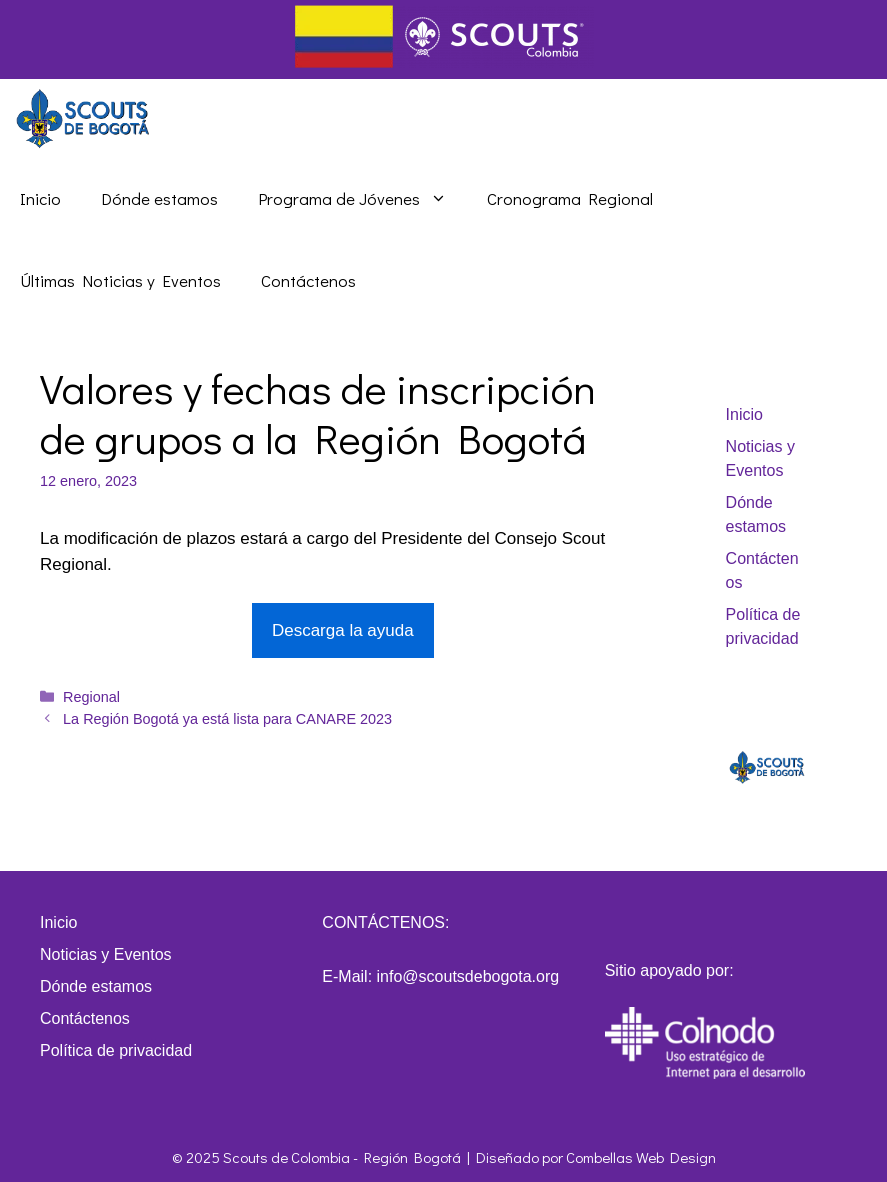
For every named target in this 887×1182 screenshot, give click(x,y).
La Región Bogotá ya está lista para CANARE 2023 (227, 719)
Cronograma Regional (570, 198)
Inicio (40, 198)
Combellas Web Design (641, 1157)
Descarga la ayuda (343, 630)
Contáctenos (308, 280)
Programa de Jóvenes (362, 199)
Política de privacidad (116, 1050)
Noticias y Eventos (106, 954)
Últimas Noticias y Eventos (120, 280)
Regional (91, 697)
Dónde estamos (159, 198)
